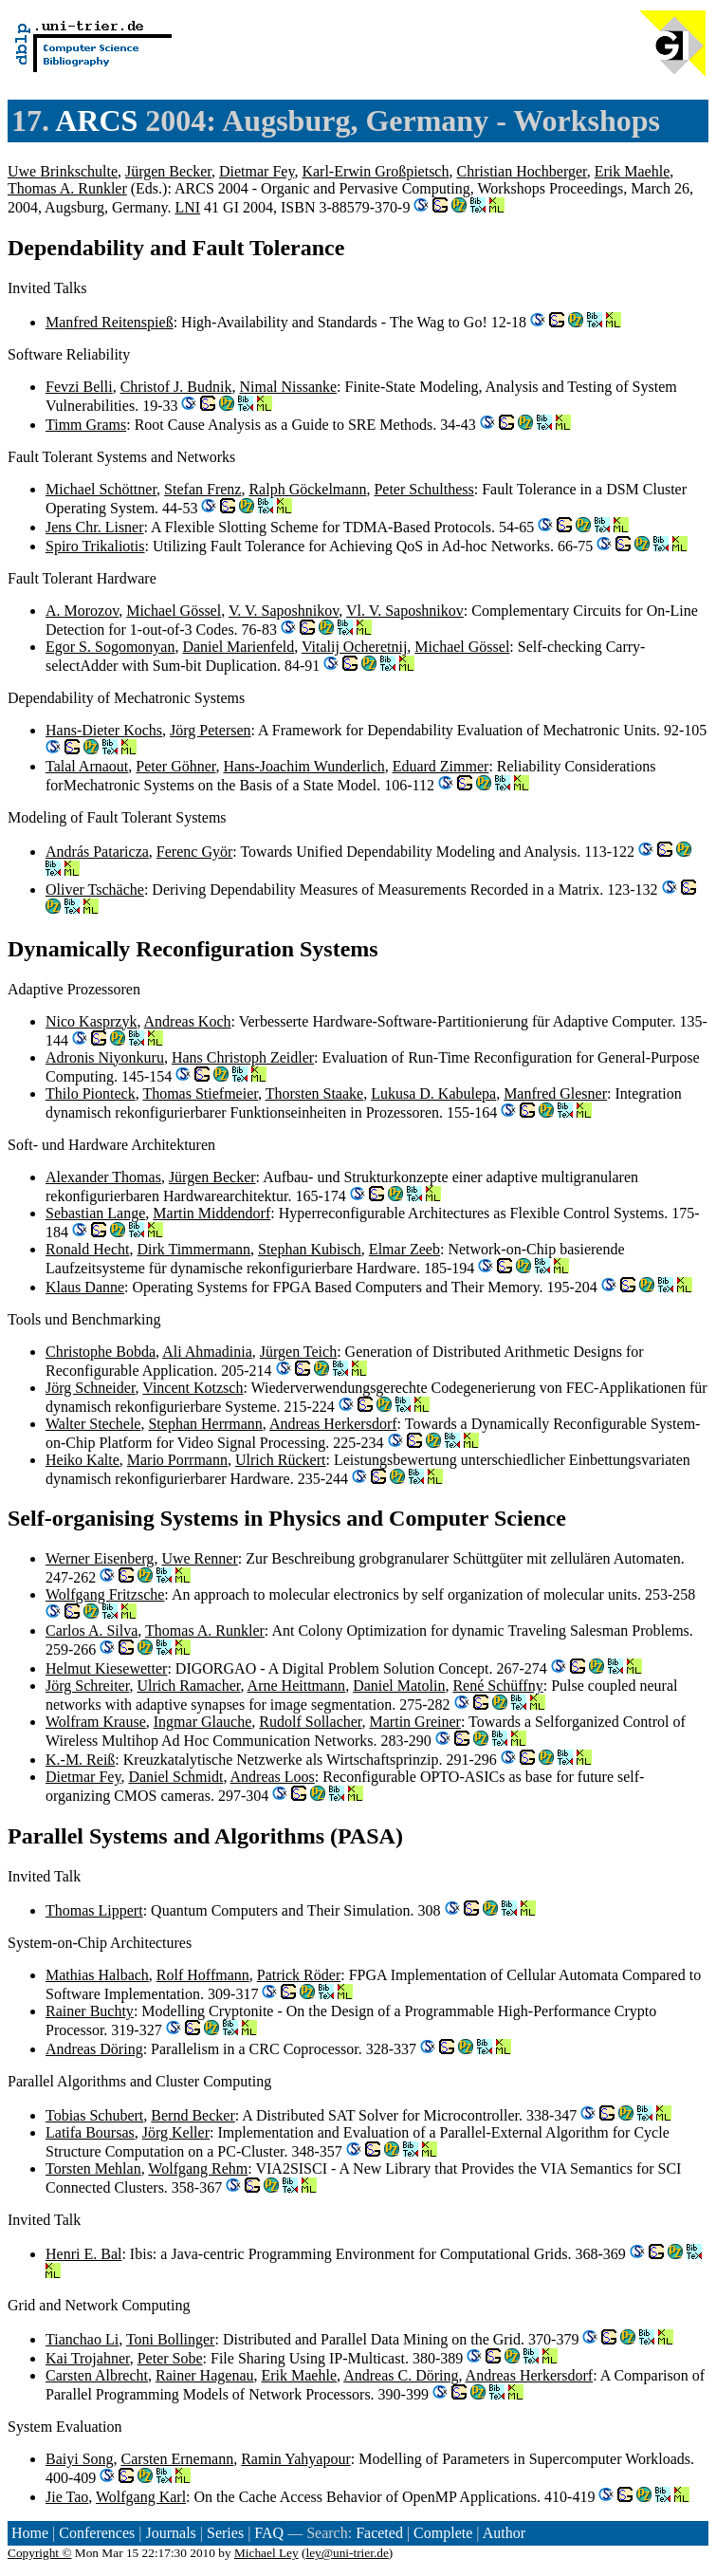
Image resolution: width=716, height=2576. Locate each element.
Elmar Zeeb (404, 1249)
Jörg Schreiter (87, 1685)
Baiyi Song (80, 2459)
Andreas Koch (187, 1021)
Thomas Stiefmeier (200, 1093)
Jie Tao (67, 2497)
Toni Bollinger (170, 2339)
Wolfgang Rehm (198, 2168)
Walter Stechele (93, 1424)
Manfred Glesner (555, 1093)
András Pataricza (97, 851)
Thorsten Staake (315, 1093)
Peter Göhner (175, 766)
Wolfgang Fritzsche (105, 1594)
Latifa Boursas (90, 2132)
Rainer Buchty (90, 2011)
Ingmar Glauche (203, 1722)
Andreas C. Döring (400, 2375)
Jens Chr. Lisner (95, 527)
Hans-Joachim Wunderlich (304, 766)
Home (29, 2533)
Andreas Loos (272, 1777)
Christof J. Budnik (176, 387)
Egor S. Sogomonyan (110, 647)
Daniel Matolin (399, 1685)
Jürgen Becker (168, 171)
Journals (170, 2533)
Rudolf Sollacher (310, 1722)
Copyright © (40, 2553)
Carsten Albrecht (97, 2375)
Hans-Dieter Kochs (104, 730)
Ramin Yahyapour (296, 2459)
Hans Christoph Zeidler (243, 1057)
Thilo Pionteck (91, 1093)
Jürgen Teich (298, 1352)
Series (225, 2533)
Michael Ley (266, 2553)
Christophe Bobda (101, 1352)
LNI (187, 207)
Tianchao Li (82, 2339)
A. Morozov (82, 610)
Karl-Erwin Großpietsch (375, 171)
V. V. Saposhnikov (284, 610)
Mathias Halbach (97, 1975)
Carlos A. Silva (92, 1630)
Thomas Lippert (94, 1910)
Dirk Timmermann (193, 1249)
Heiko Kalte (82, 1460)
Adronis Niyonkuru (105, 1057)
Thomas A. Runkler (67, 188)
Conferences (97, 2533)
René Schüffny (497, 1685)
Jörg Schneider (91, 1388)
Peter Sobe (170, 2358)
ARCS (96, 120)
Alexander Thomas (103, 1177)
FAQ (269, 2533)
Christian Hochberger (521, 171)
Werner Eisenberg (100, 1558)
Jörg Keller (176, 2132)
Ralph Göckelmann (307, 489)
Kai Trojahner (88, 2358)
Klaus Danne (85, 1287)
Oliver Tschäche (95, 889)
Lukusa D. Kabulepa (433, 1093)
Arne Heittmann (297, 1685)
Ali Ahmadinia (207, 1352)
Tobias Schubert (94, 2115)
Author (504, 2533)
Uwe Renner (199, 1558)
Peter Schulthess (423, 489)
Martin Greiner (415, 1722)
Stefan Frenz (202, 489)
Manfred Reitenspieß (110, 322)
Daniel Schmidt (175, 1777)
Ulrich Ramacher (188, 1685)
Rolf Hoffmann (202, 1975)
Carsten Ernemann (177, 2459)
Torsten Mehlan (93, 2168)
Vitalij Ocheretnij (354, 647)
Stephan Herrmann (205, 1424)
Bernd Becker (192, 2115)
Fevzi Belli (79, 387)
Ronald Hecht (87, 1249)
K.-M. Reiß (80, 1759)
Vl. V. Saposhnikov (405, 610)
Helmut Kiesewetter (106, 1668)
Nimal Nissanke (288, 387)
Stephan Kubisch (309, 1249)
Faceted (379, 2533)
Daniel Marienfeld (238, 647)
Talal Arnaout (87, 766)
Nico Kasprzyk (91, 1021)
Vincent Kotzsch (192, 1388)
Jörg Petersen (210, 730)
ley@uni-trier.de (346, 2553)
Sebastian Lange (95, 1213)
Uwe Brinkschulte (63, 171)
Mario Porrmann (177, 1460)
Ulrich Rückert (280, 1460)
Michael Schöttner (101, 489)
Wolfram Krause (96, 1722)
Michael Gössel (173, 610)
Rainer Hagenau (205, 2375)
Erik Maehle (632, 171)
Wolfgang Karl (141, 2497)
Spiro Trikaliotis (95, 546)
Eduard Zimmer (441, 766)
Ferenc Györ (194, 851)
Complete (442, 2533)
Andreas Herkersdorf (333, 1424)
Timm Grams (86, 425)
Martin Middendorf (211, 1213)
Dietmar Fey (256, 171)
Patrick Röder (298, 1975)
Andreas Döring (94, 2049)
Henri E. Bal (83, 2254)
